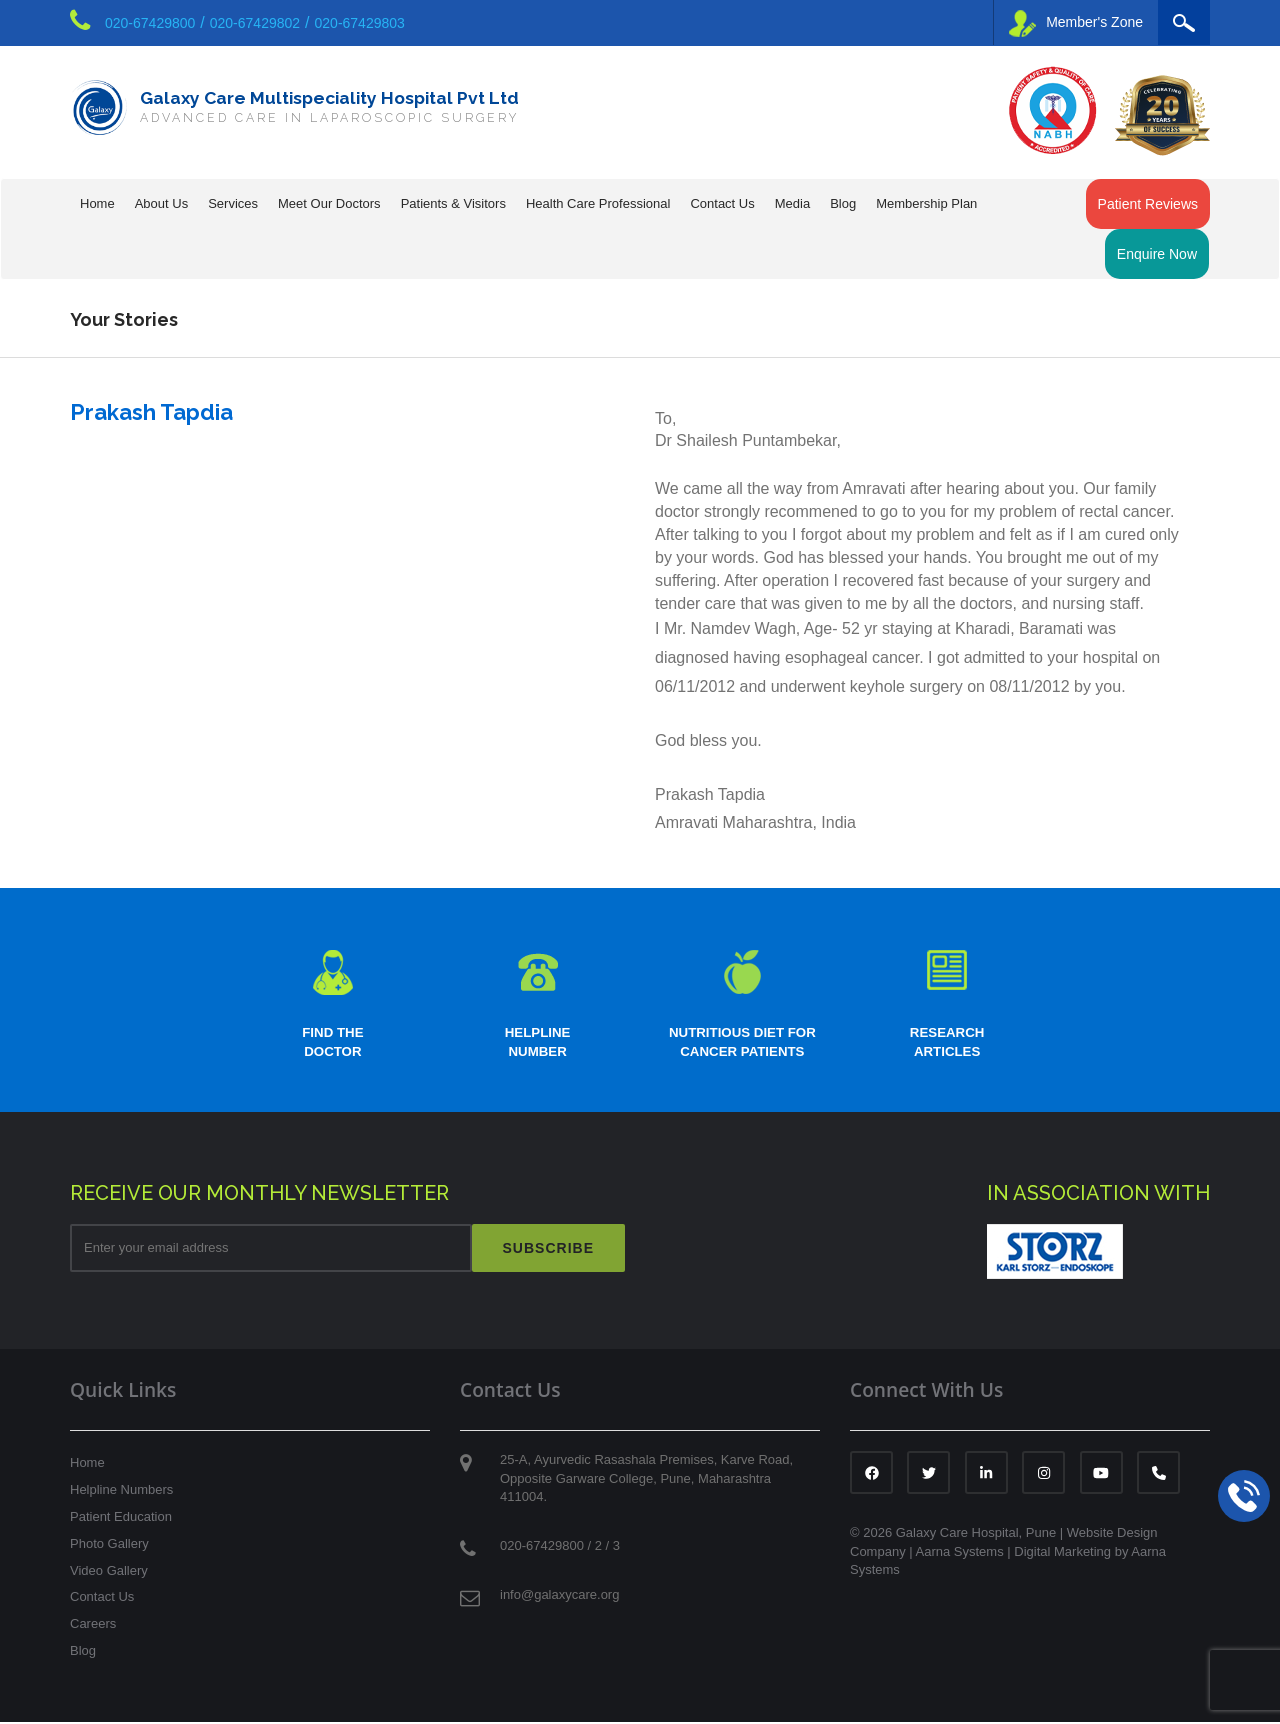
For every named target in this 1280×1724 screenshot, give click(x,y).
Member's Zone (1076, 23)
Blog (843, 203)
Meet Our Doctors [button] (329, 203)
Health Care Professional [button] (598, 203)
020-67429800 (150, 23)
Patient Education (121, 1518)
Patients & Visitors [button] (453, 203)
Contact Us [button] (722, 203)
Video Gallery (109, 1572)
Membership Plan (926, 203)
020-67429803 (360, 23)
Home (97, 203)
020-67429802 (255, 23)
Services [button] (233, 203)
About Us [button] (161, 203)
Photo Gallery (109, 1545)
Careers (93, 1625)
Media (792, 203)
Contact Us (102, 1599)
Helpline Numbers (121, 1491)
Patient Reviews (1148, 204)
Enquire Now (1157, 254)
